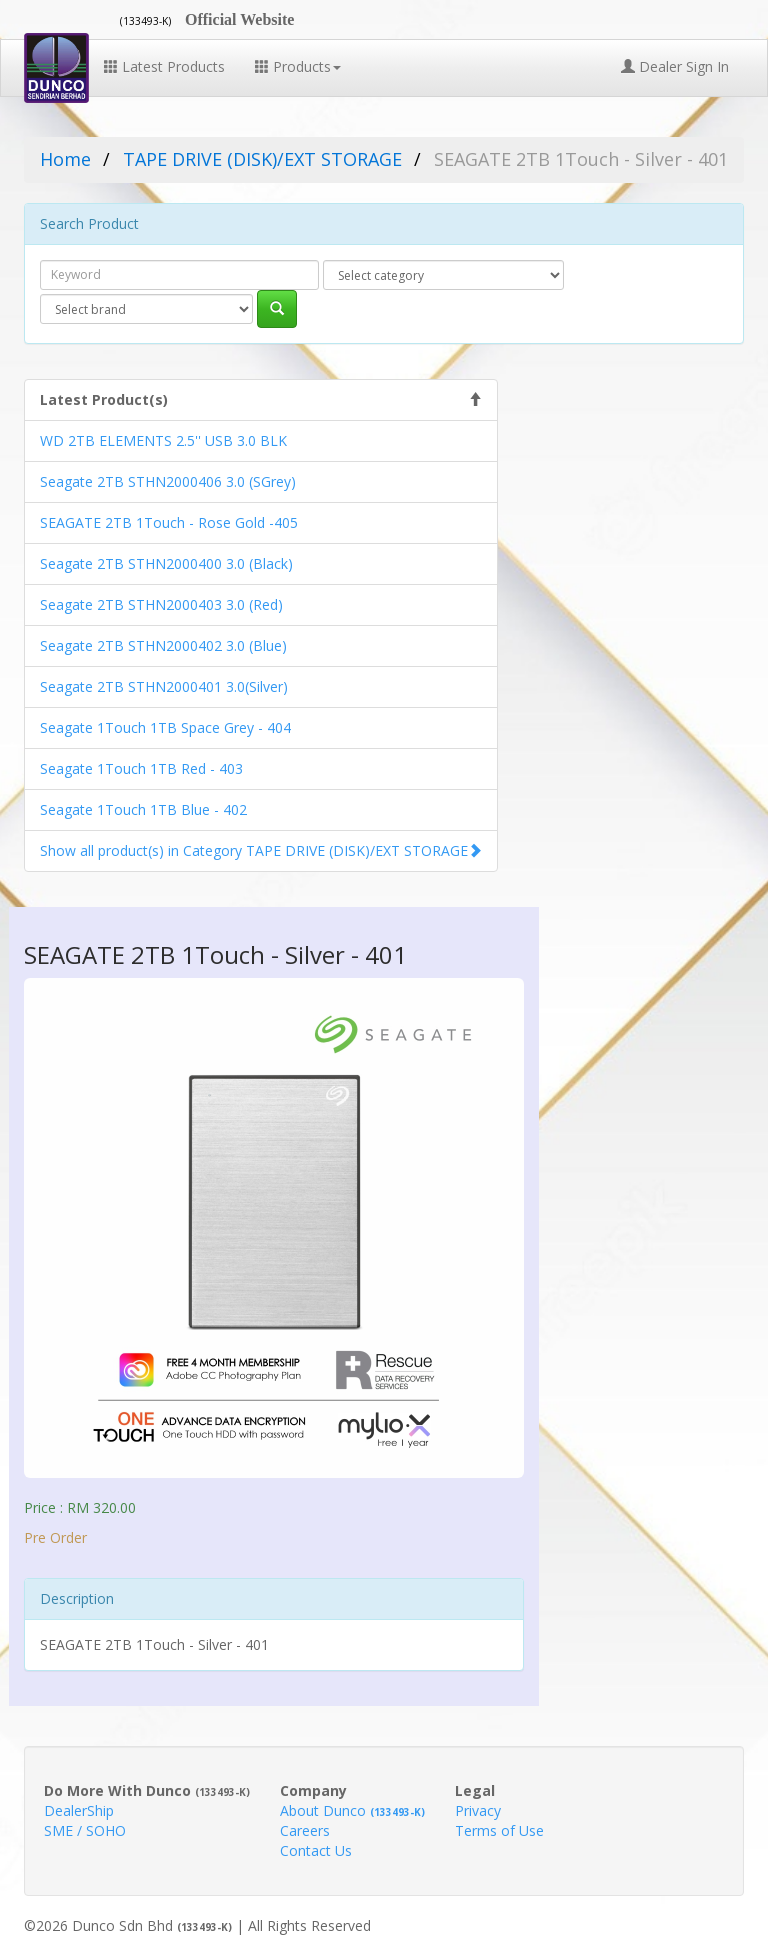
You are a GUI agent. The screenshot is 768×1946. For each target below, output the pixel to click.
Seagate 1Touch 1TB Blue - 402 (143, 809)
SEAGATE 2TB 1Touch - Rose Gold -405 (169, 522)
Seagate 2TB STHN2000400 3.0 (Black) (166, 563)
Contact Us (316, 1850)
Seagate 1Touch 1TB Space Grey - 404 (165, 727)
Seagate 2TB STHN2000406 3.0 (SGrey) (168, 481)
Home (65, 159)
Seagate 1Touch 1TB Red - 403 (141, 768)
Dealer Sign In (675, 66)
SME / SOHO (85, 1830)
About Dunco (352, 1810)
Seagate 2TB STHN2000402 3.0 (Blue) (163, 645)
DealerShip (79, 1810)
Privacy (478, 1810)
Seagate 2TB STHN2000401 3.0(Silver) (164, 686)
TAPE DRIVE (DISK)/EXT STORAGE (262, 159)
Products (298, 66)
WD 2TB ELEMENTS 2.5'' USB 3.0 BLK (163, 440)
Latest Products (164, 66)
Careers (305, 1830)
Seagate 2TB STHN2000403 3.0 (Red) (161, 604)
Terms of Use (499, 1830)
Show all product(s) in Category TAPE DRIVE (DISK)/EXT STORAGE (254, 850)
